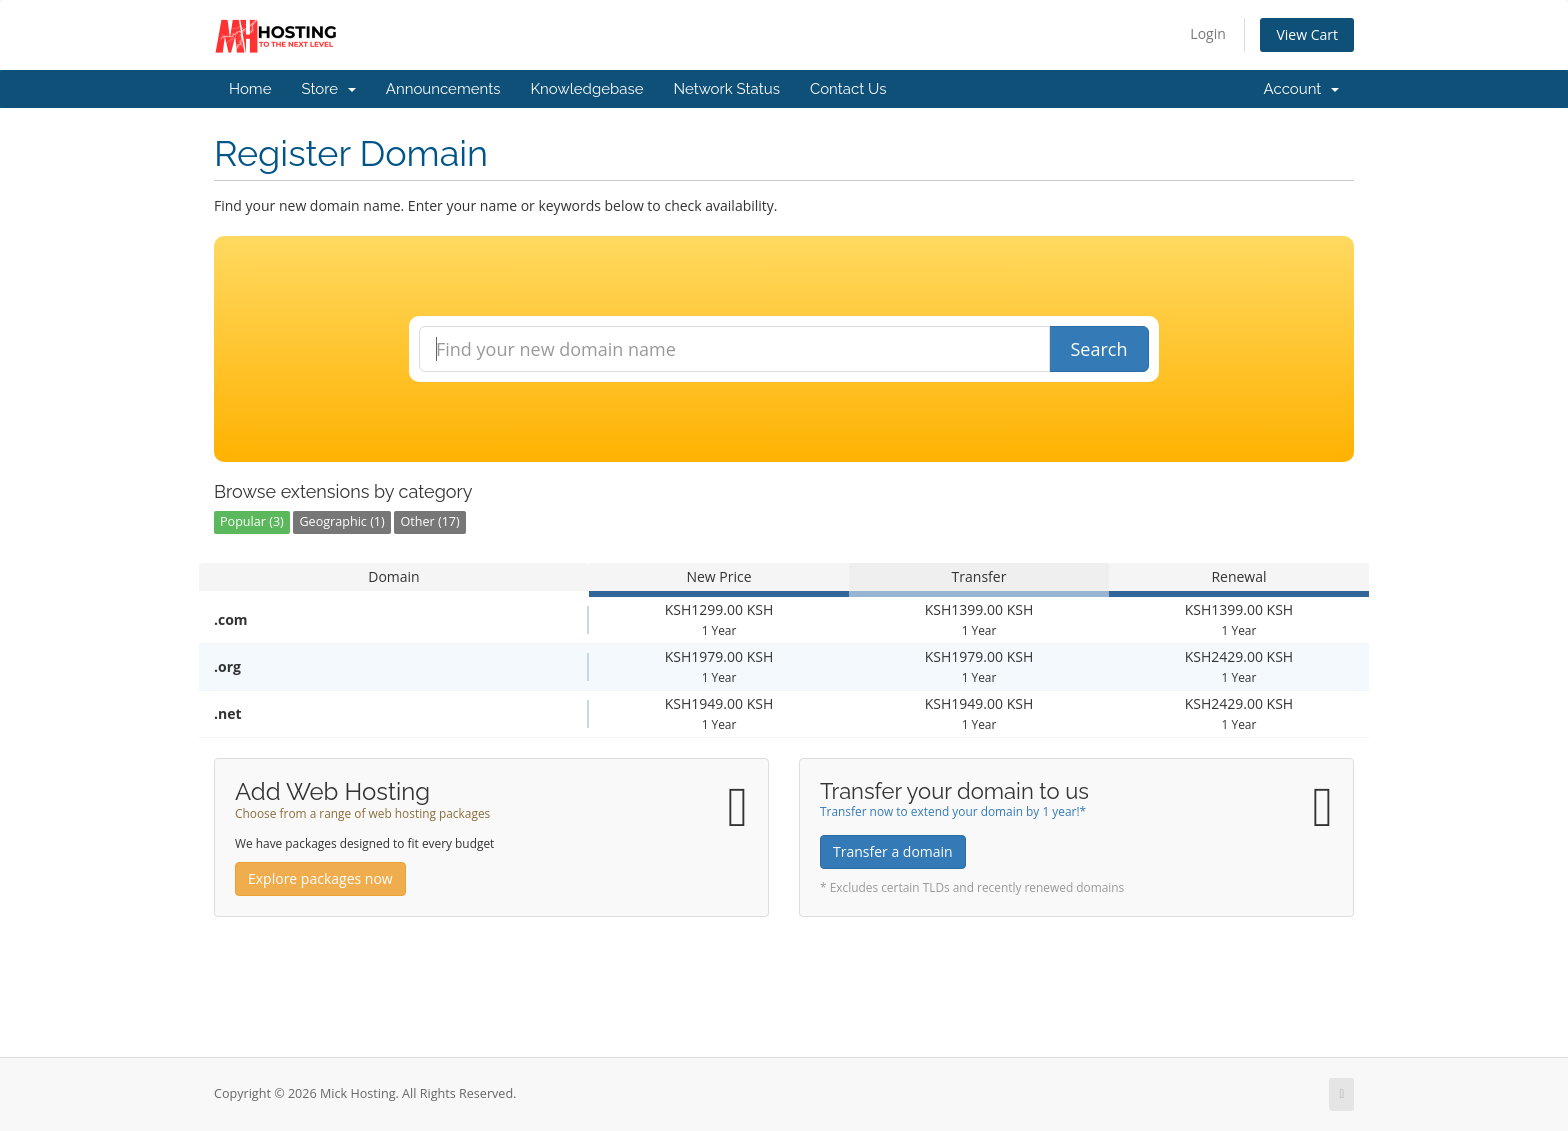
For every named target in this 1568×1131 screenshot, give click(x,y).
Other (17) (429, 521)
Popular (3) (252, 521)
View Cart (1307, 34)
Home (250, 89)
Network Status (726, 89)
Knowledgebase (586, 89)
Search (1099, 349)
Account (1301, 89)
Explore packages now (320, 878)
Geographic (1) (341, 521)
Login (1207, 33)
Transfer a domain (893, 851)
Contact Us (848, 89)
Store (328, 89)
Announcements (443, 89)
